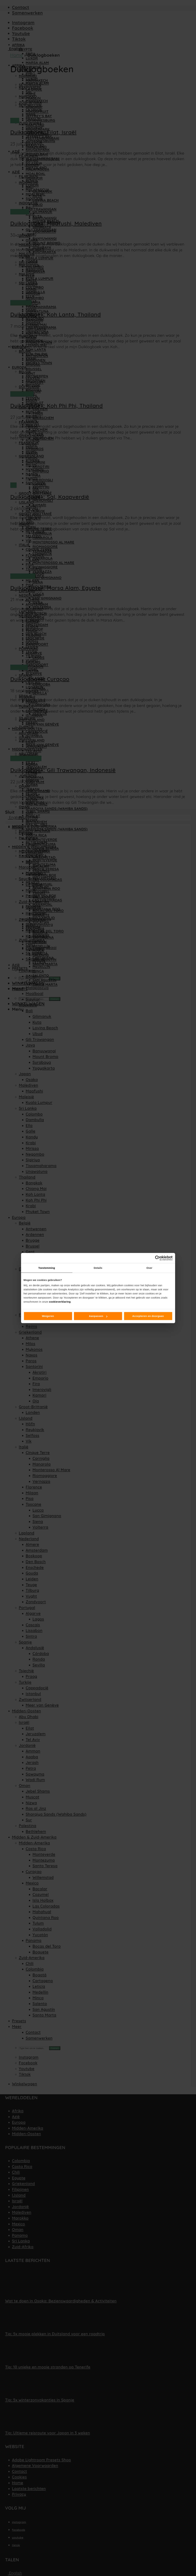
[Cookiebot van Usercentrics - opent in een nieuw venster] (158, 1258)
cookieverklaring (60, 1301)
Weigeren (48, 1316)
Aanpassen (98, 1316)
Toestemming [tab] (46, 1267)
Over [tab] (149, 1267)
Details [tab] (98, 1267)
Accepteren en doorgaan (148, 1316)
